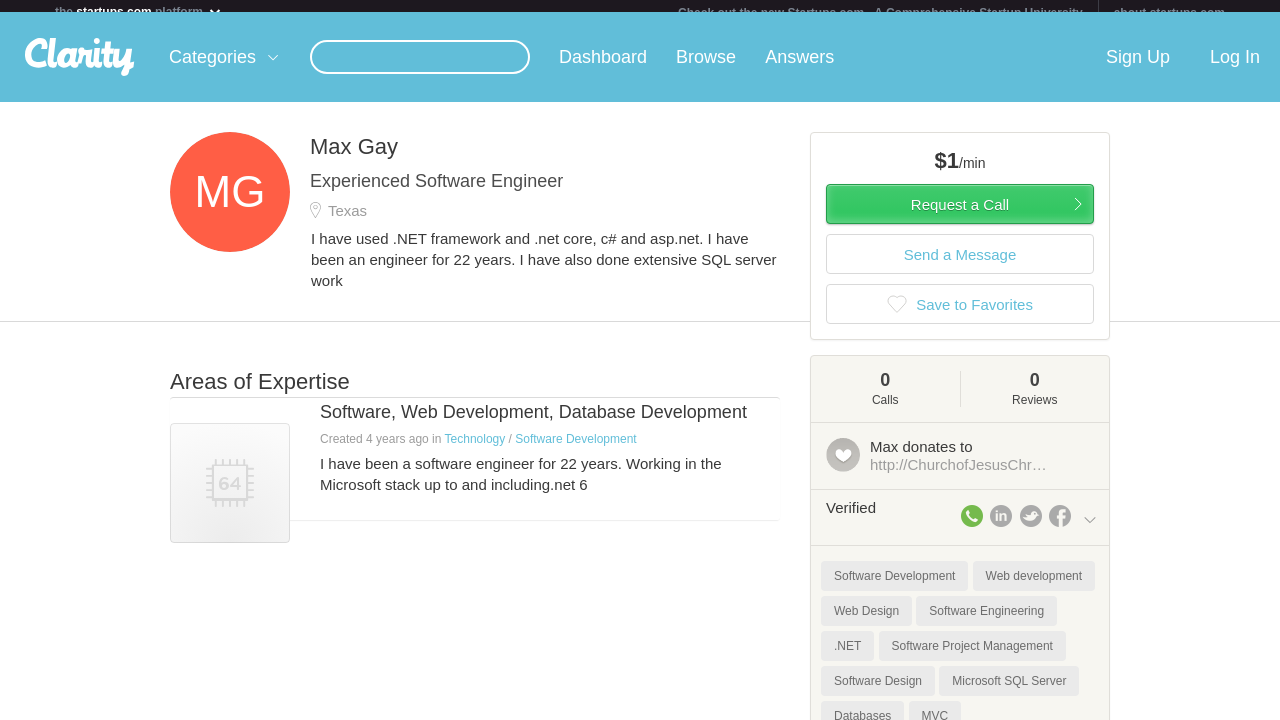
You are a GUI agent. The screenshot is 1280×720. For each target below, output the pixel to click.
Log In (1235, 69)
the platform (139, 11)
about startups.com (1169, 13)
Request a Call (960, 216)
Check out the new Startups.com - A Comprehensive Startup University (880, 13)
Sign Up (1138, 69)
